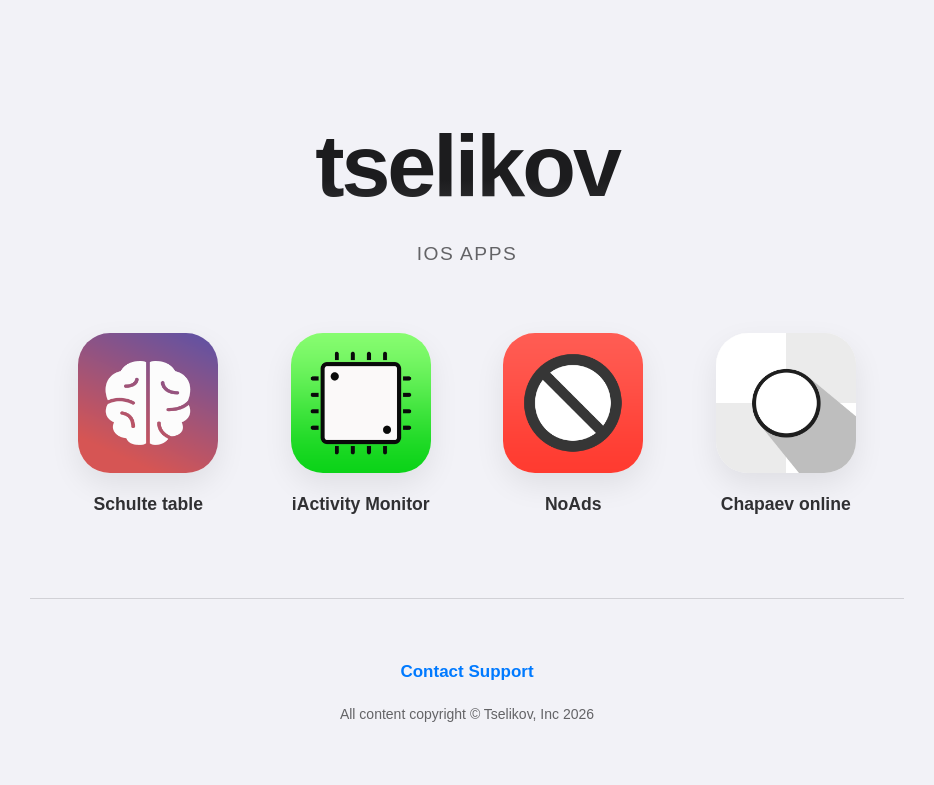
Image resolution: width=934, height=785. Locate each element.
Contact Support (466, 671)
